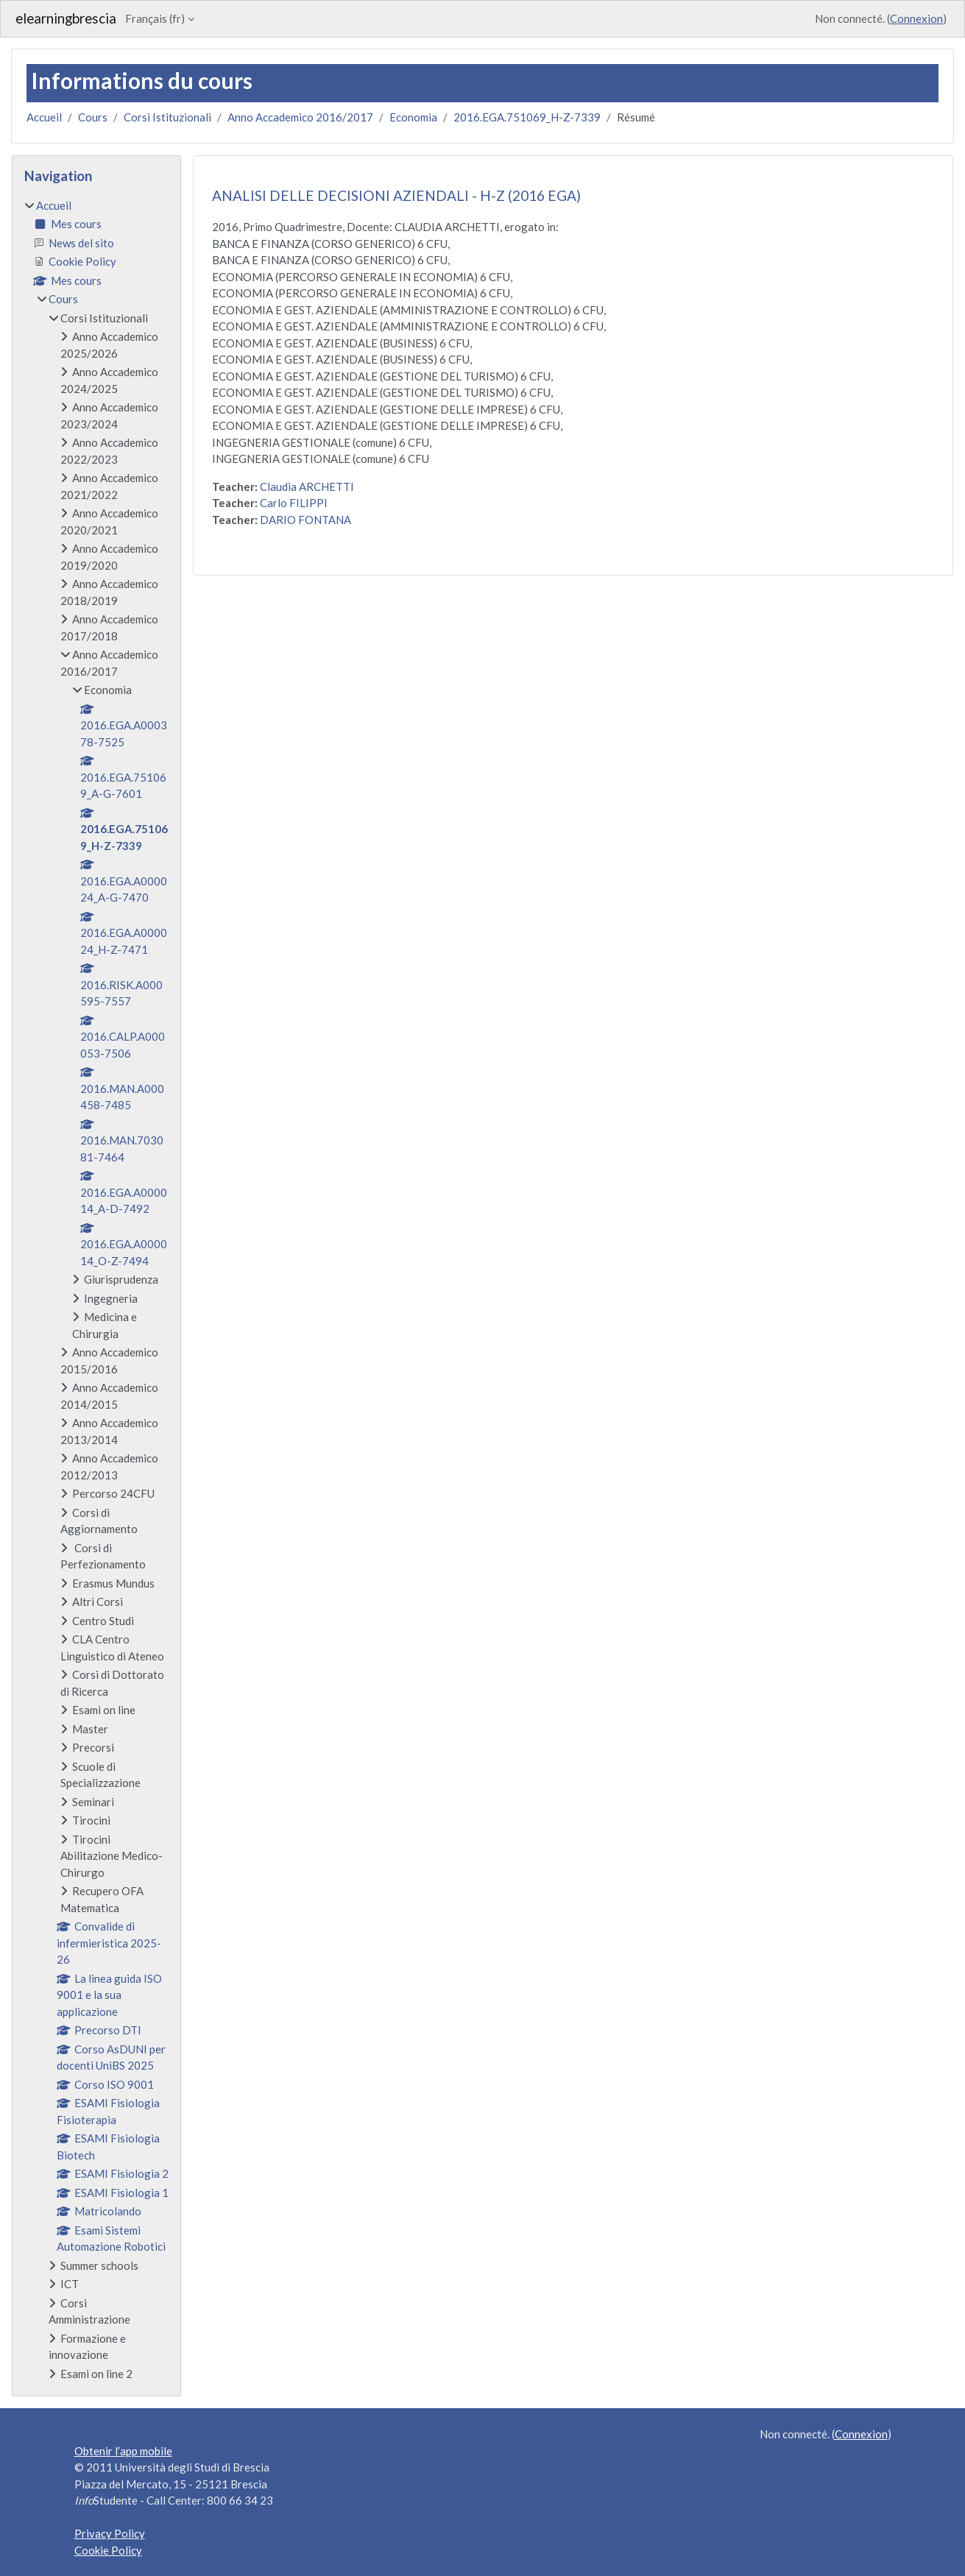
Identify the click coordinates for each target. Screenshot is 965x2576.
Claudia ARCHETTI (307, 486)
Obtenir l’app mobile (123, 2451)
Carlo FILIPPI (294, 502)
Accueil (44, 117)
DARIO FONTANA (305, 519)
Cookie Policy (108, 2550)
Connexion (916, 18)
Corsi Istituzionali (167, 117)
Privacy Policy (109, 2533)
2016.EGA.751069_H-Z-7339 (527, 117)
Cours (92, 117)
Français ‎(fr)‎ (155, 18)
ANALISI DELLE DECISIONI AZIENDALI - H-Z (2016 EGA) (396, 195)
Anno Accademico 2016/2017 (300, 117)
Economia (413, 117)
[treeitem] (96, 1289)
